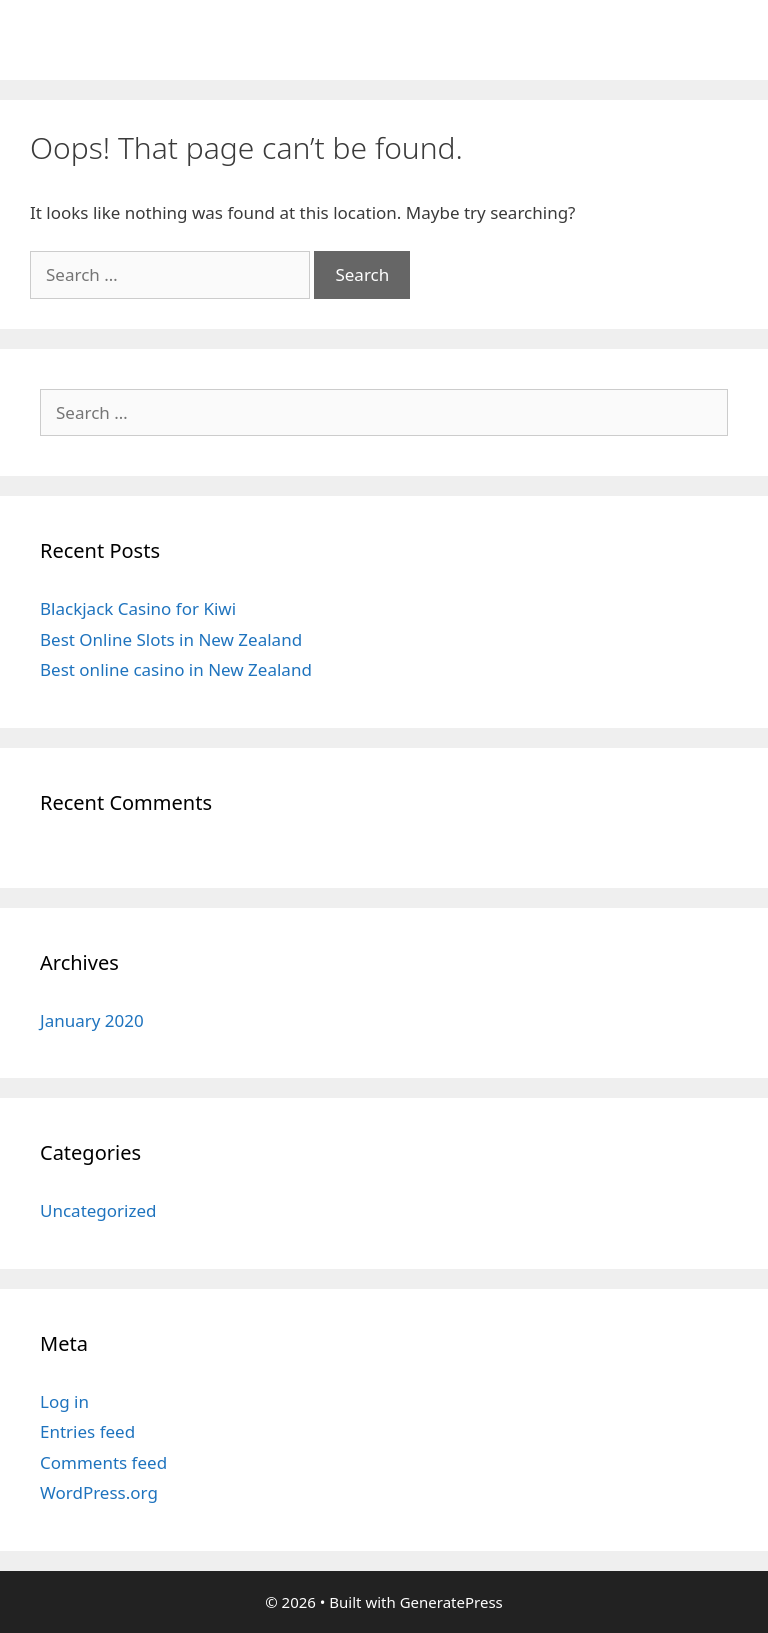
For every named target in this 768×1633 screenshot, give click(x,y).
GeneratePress (451, 1602)
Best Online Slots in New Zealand (171, 639)
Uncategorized (98, 1210)
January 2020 (92, 1020)
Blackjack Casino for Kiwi (138, 608)
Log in (64, 1401)
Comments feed (103, 1462)
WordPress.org (99, 1492)
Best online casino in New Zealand (176, 669)
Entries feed (87, 1431)
